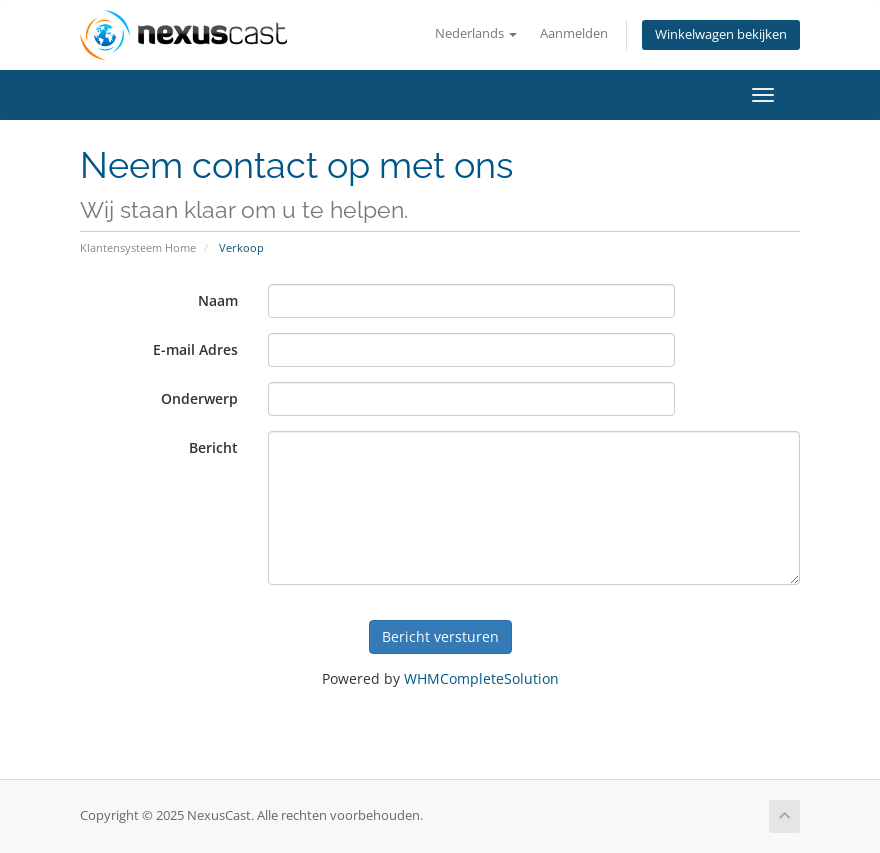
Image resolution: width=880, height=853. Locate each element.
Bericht (213, 447)
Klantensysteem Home (138, 247)
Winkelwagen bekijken (721, 34)
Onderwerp (199, 398)
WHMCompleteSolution (481, 678)
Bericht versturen (440, 636)
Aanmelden (574, 33)
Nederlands (476, 33)
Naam (218, 300)
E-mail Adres (195, 349)
